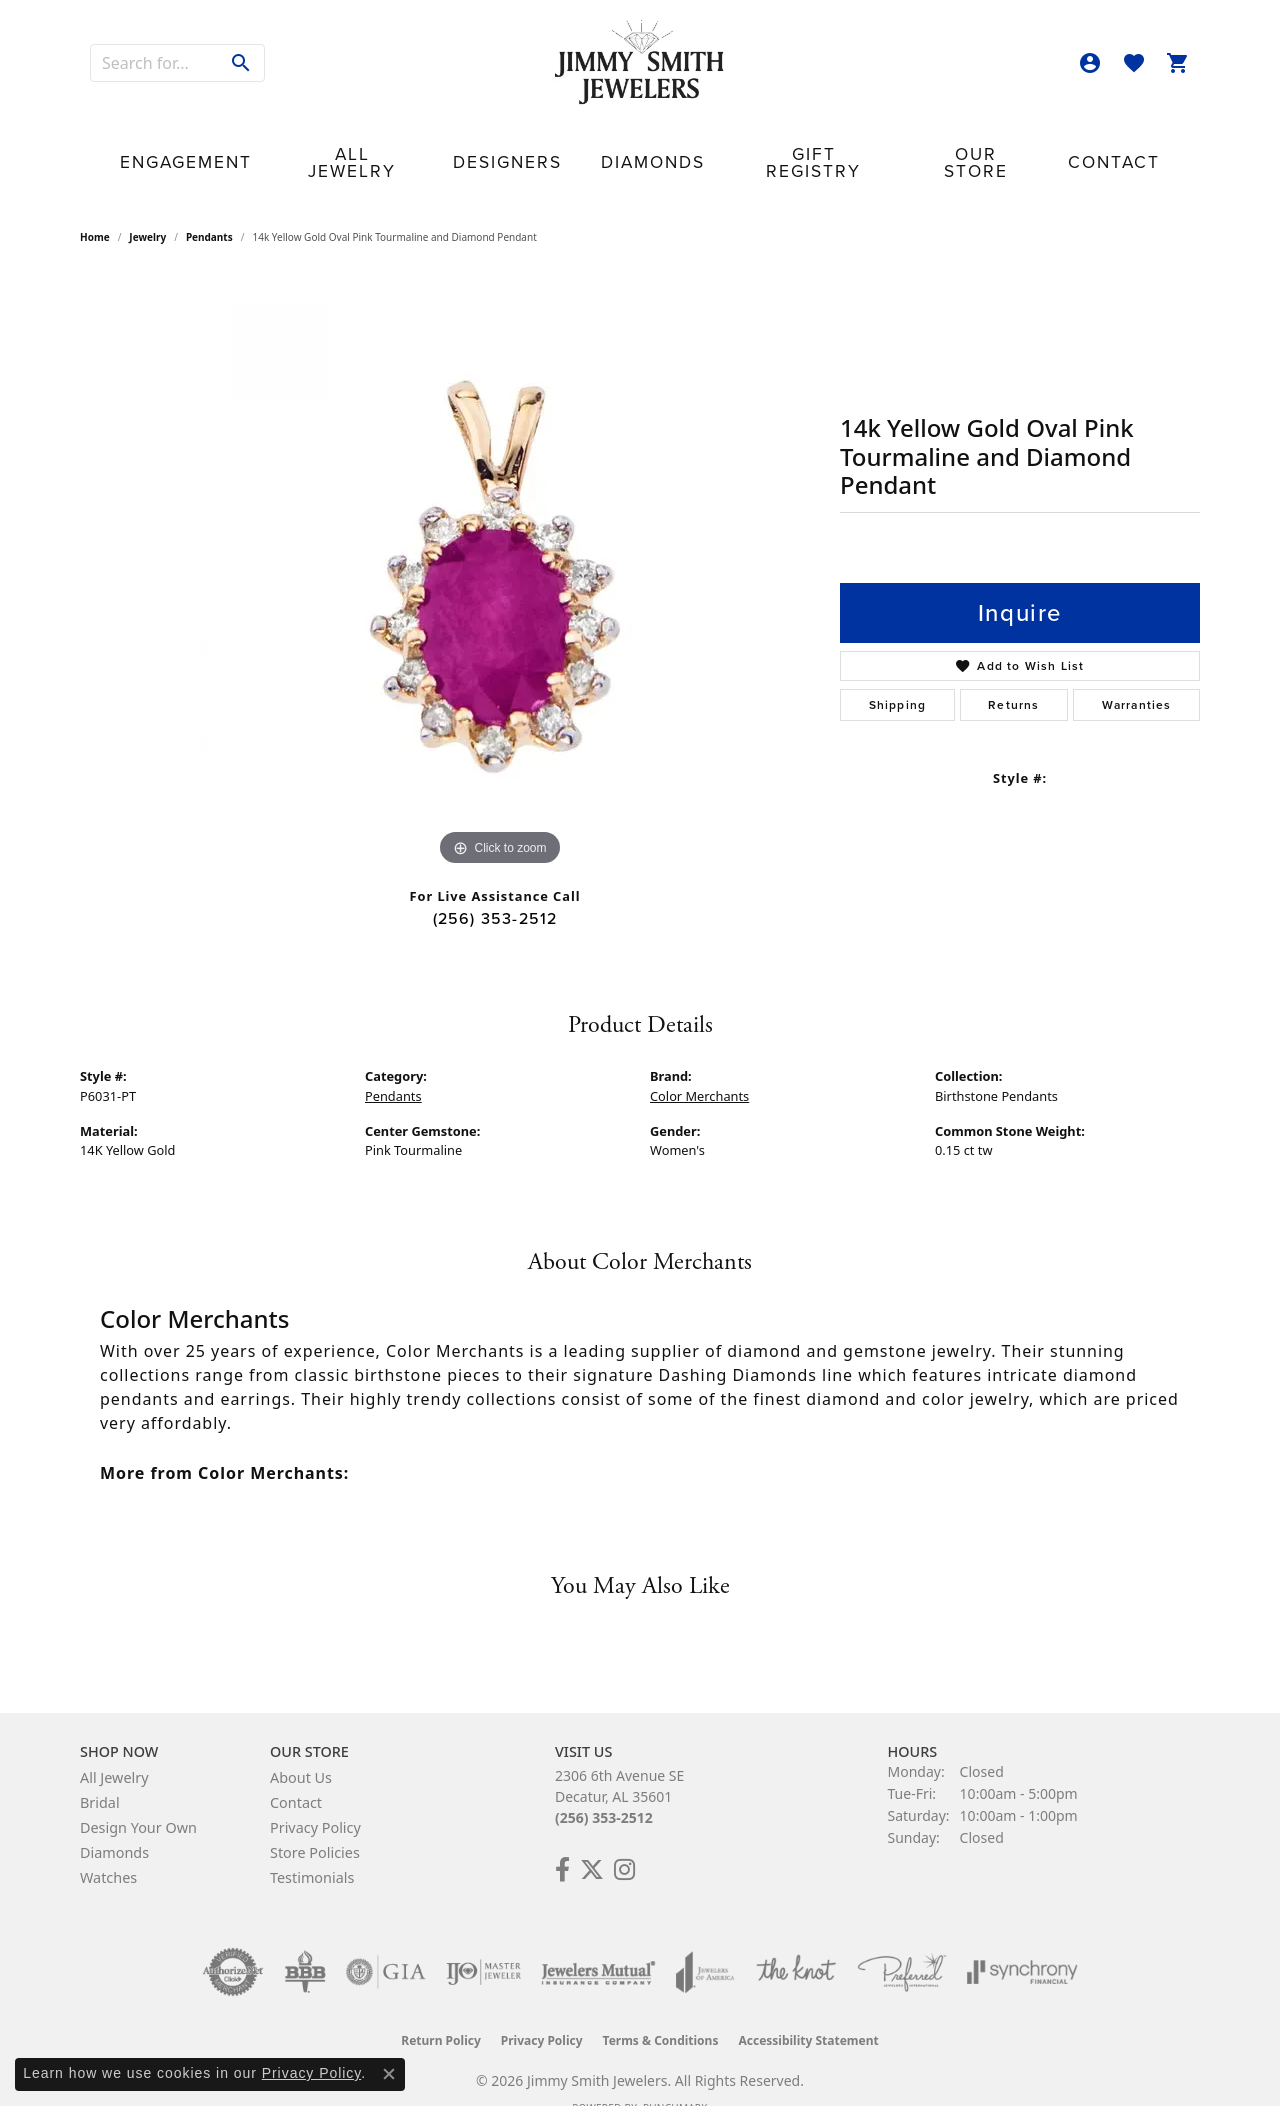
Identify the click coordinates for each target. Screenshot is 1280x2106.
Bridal (100, 1771)
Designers (544, 142)
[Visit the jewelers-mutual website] (598, 1941)
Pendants (209, 206)
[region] (500, 540)
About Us (301, 1746)
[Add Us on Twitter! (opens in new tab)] (592, 1839)
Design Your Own (138, 1796)
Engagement (307, 142)
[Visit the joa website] (705, 1941)
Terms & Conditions (661, 2009)
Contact (988, 142)
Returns (1013, 674)
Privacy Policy (315, 1796)
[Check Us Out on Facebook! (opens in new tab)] (562, 1839)
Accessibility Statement (808, 2009)
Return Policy (441, 2009)
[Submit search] (241, 63)
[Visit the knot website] (796, 1941)
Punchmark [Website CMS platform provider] (675, 2077)
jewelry (147, 206)
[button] (1090, 63)
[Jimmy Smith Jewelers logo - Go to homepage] (640, 63)
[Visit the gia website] (386, 1941)
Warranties (1137, 674)
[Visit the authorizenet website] (233, 1941)
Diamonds (649, 142)
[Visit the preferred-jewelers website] (902, 1941)
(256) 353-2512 (495, 886)
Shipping (898, 674)
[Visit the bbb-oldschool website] (305, 1941)
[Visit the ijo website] (483, 1941)
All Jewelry (430, 142)
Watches (108, 1846)
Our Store (888, 142)
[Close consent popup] (389, 2074)
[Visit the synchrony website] (1022, 1941)
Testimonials (312, 1846)
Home (95, 206)
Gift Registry (767, 142)
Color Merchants (699, 1064)
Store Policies (315, 1821)
